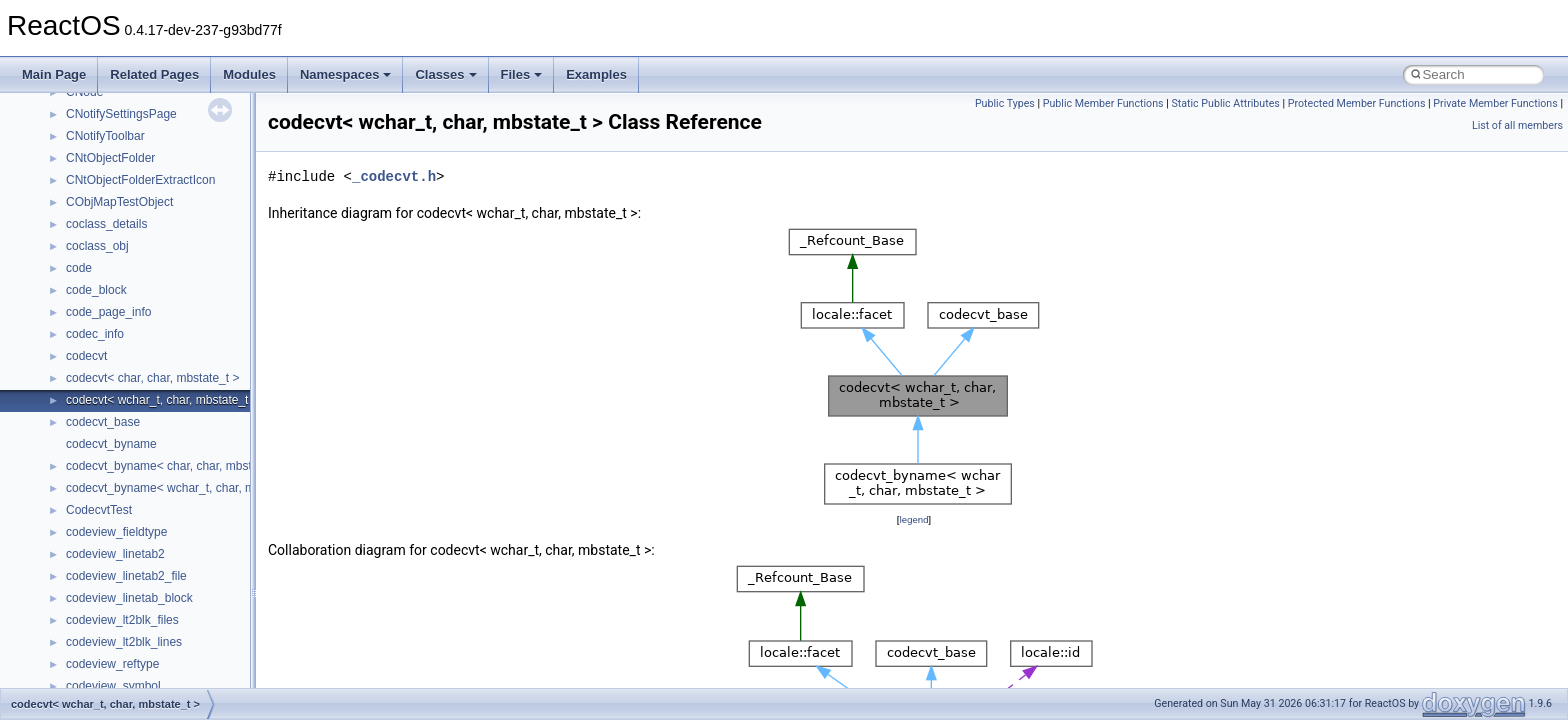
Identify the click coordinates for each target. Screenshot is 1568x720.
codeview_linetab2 (115, 554)
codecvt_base (103, 422)
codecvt (86, 356)
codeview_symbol (113, 686)
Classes (445, 74)
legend (913, 519)
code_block (96, 290)
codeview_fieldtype (116, 532)
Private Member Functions (1495, 103)
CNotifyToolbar (105, 136)
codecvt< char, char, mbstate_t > (152, 378)
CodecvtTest (99, 510)
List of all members (1517, 125)
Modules (249, 74)
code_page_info (108, 312)
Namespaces (346, 74)
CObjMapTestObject (119, 202)
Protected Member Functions (1357, 103)
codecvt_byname (111, 444)
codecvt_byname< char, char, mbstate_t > (177, 466)
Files (522, 74)
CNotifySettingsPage (121, 114)
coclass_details (106, 224)
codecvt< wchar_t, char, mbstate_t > (162, 400)
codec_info (95, 334)
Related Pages (154, 74)
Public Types (1005, 103)
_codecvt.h (394, 176)
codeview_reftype (112, 664)
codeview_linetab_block (129, 598)
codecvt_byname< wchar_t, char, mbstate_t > (187, 488)
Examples (596, 74)
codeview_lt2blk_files (122, 620)
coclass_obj (97, 246)
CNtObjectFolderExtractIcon (140, 180)
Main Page (54, 74)
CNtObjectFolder (110, 158)
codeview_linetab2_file (126, 576)
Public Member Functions (1103, 103)
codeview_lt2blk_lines (124, 642)
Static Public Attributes (1225, 103)
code (79, 268)
